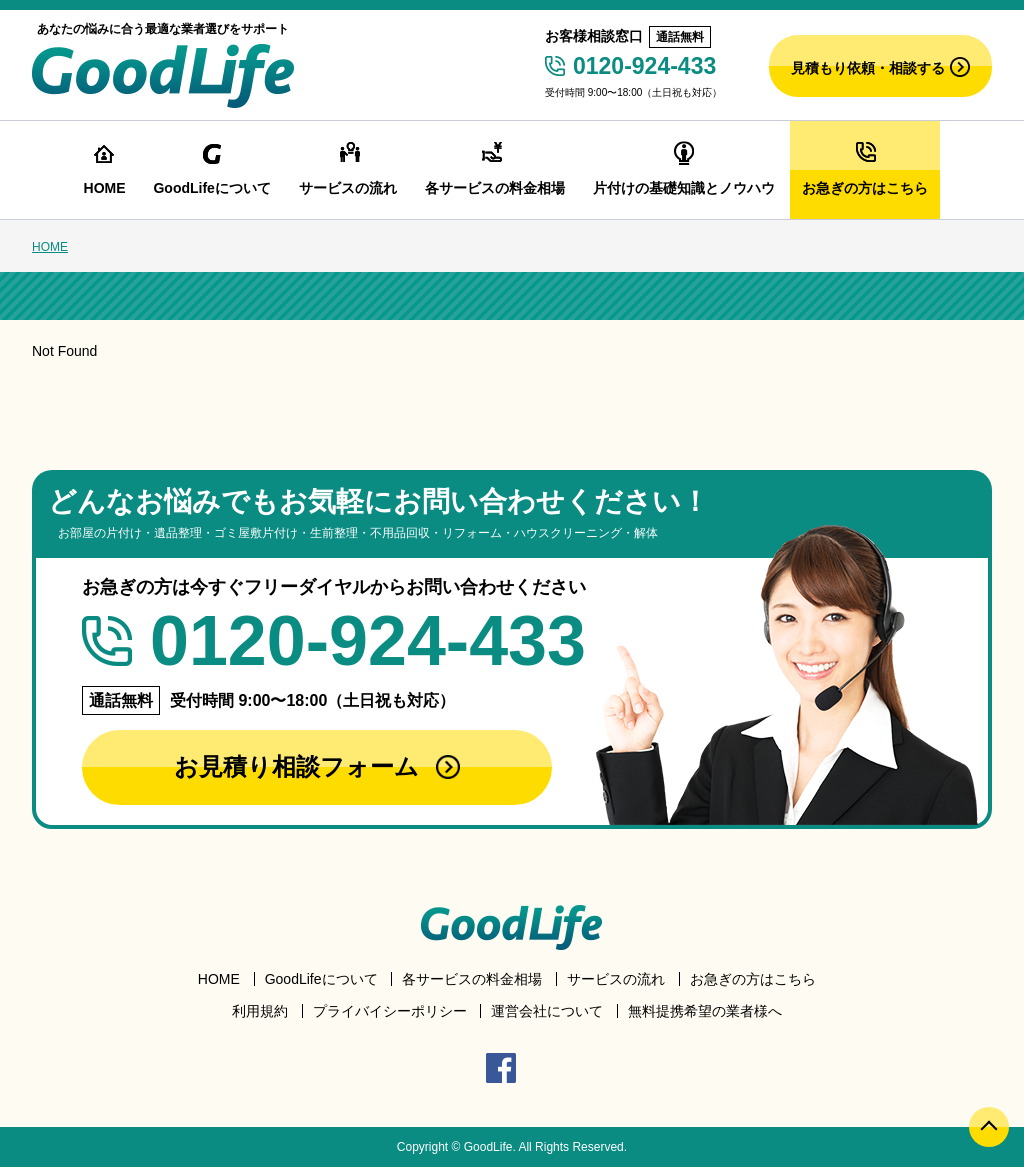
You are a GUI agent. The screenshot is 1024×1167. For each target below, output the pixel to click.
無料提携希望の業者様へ (705, 1011)
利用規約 (260, 1011)
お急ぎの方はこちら (753, 979)
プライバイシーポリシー (390, 1011)
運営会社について (547, 1011)
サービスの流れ (616, 979)
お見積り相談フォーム (317, 766)
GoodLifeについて (321, 979)
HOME (50, 247)
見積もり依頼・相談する (880, 67)
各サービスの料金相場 (472, 979)
